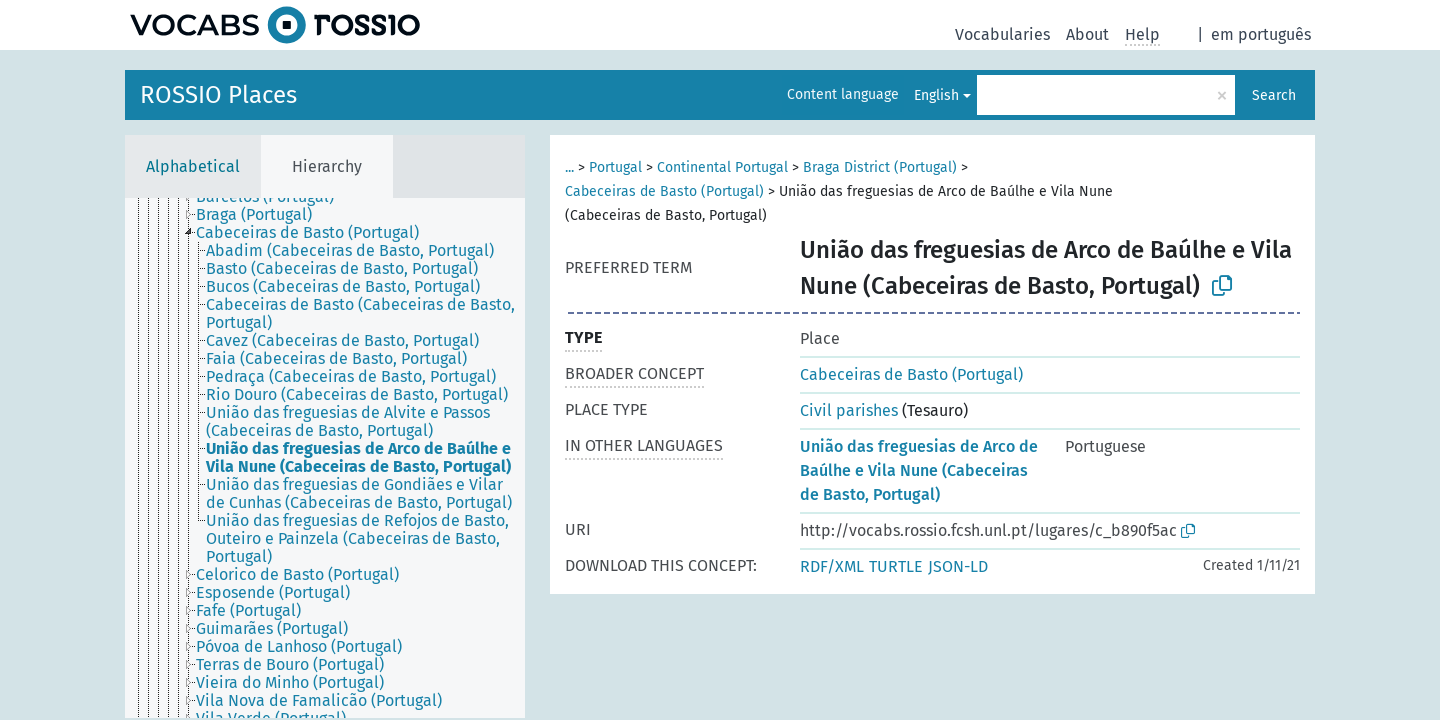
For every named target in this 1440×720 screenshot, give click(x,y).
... (569, 167)
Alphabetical (193, 166)
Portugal (615, 167)
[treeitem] (262, 215)
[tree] (325, 458)
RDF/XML (832, 566)
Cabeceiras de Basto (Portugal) (664, 191)
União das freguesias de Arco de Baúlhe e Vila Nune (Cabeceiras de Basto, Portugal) (919, 470)
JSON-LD (958, 566)
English (936, 95)
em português (1261, 34)
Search (1274, 95)
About (1087, 34)
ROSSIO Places (218, 95)
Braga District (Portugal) (880, 167)
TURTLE (896, 566)
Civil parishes (849, 410)
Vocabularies (1002, 34)
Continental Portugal (722, 167)
